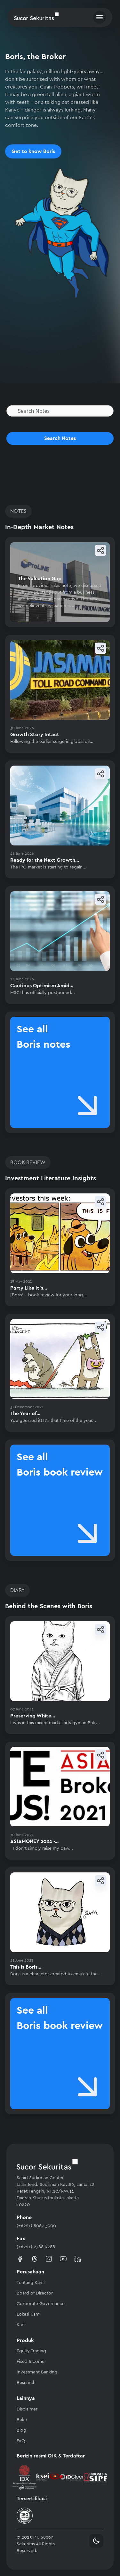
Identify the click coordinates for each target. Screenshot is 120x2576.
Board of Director (35, 2293)
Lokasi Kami (28, 2314)
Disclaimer (27, 2409)
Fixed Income (30, 2361)
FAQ (21, 2441)
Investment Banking (37, 2372)
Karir (21, 2325)
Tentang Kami (30, 2282)
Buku (22, 2420)
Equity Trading (31, 2351)
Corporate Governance (41, 2304)
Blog (21, 2430)
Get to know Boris (33, 151)
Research (26, 2382)
